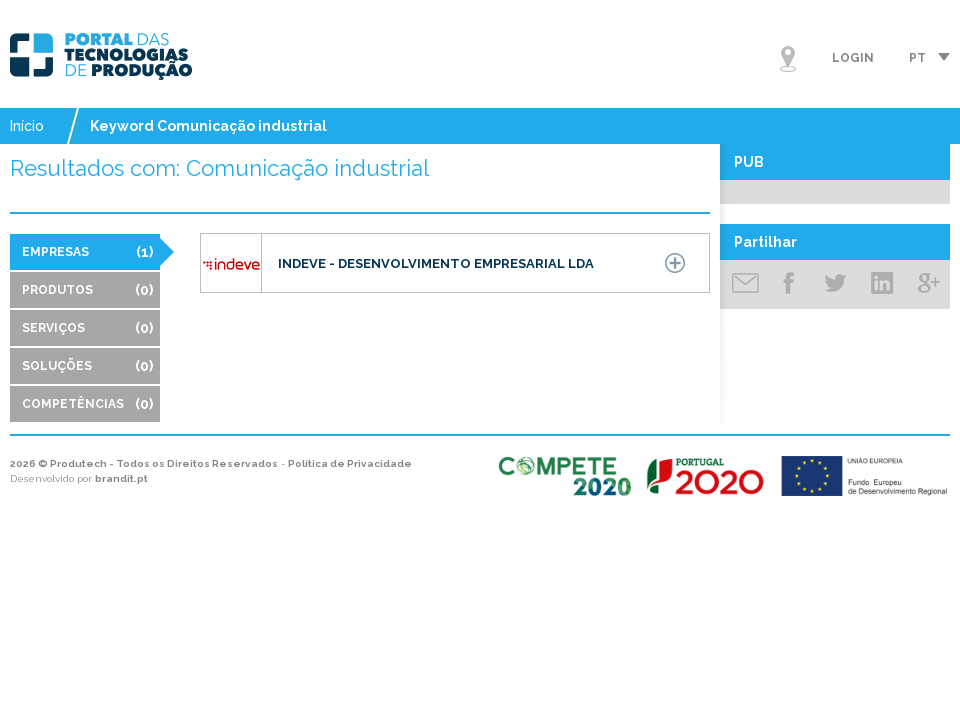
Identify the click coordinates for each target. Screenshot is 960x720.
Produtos (87, 290)
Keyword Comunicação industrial (208, 126)
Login (853, 58)
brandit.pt (121, 478)
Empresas (87, 252)
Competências (87, 404)
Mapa (788, 59)
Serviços (87, 328)
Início (27, 126)
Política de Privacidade (350, 463)
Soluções (87, 366)
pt (917, 58)
